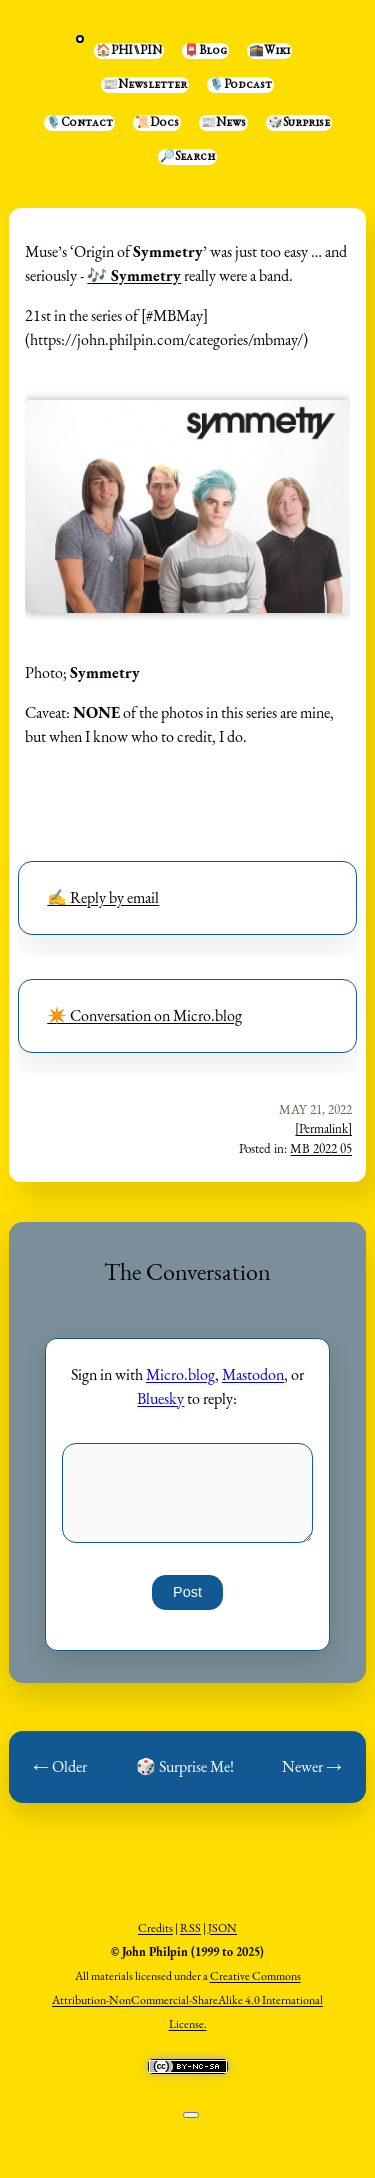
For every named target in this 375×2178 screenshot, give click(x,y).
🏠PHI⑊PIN (129, 51)
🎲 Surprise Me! (185, 1766)
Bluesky (160, 1398)
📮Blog (205, 51)
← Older (60, 1766)
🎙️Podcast (240, 85)
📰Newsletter (145, 85)
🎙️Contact (79, 123)
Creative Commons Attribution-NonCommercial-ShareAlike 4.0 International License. (187, 2000)
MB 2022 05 (321, 1148)
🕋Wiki (269, 51)
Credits (155, 1928)
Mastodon (253, 1374)
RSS (190, 1928)
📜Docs (157, 123)
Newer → (312, 1766)
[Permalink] (323, 1128)
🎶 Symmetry (134, 275)
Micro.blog (180, 1374)
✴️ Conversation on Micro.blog (144, 1015)
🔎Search (187, 157)
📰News (223, 123)
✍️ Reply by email (103, 897)
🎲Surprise (299, 123)
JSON (222, 1928)
